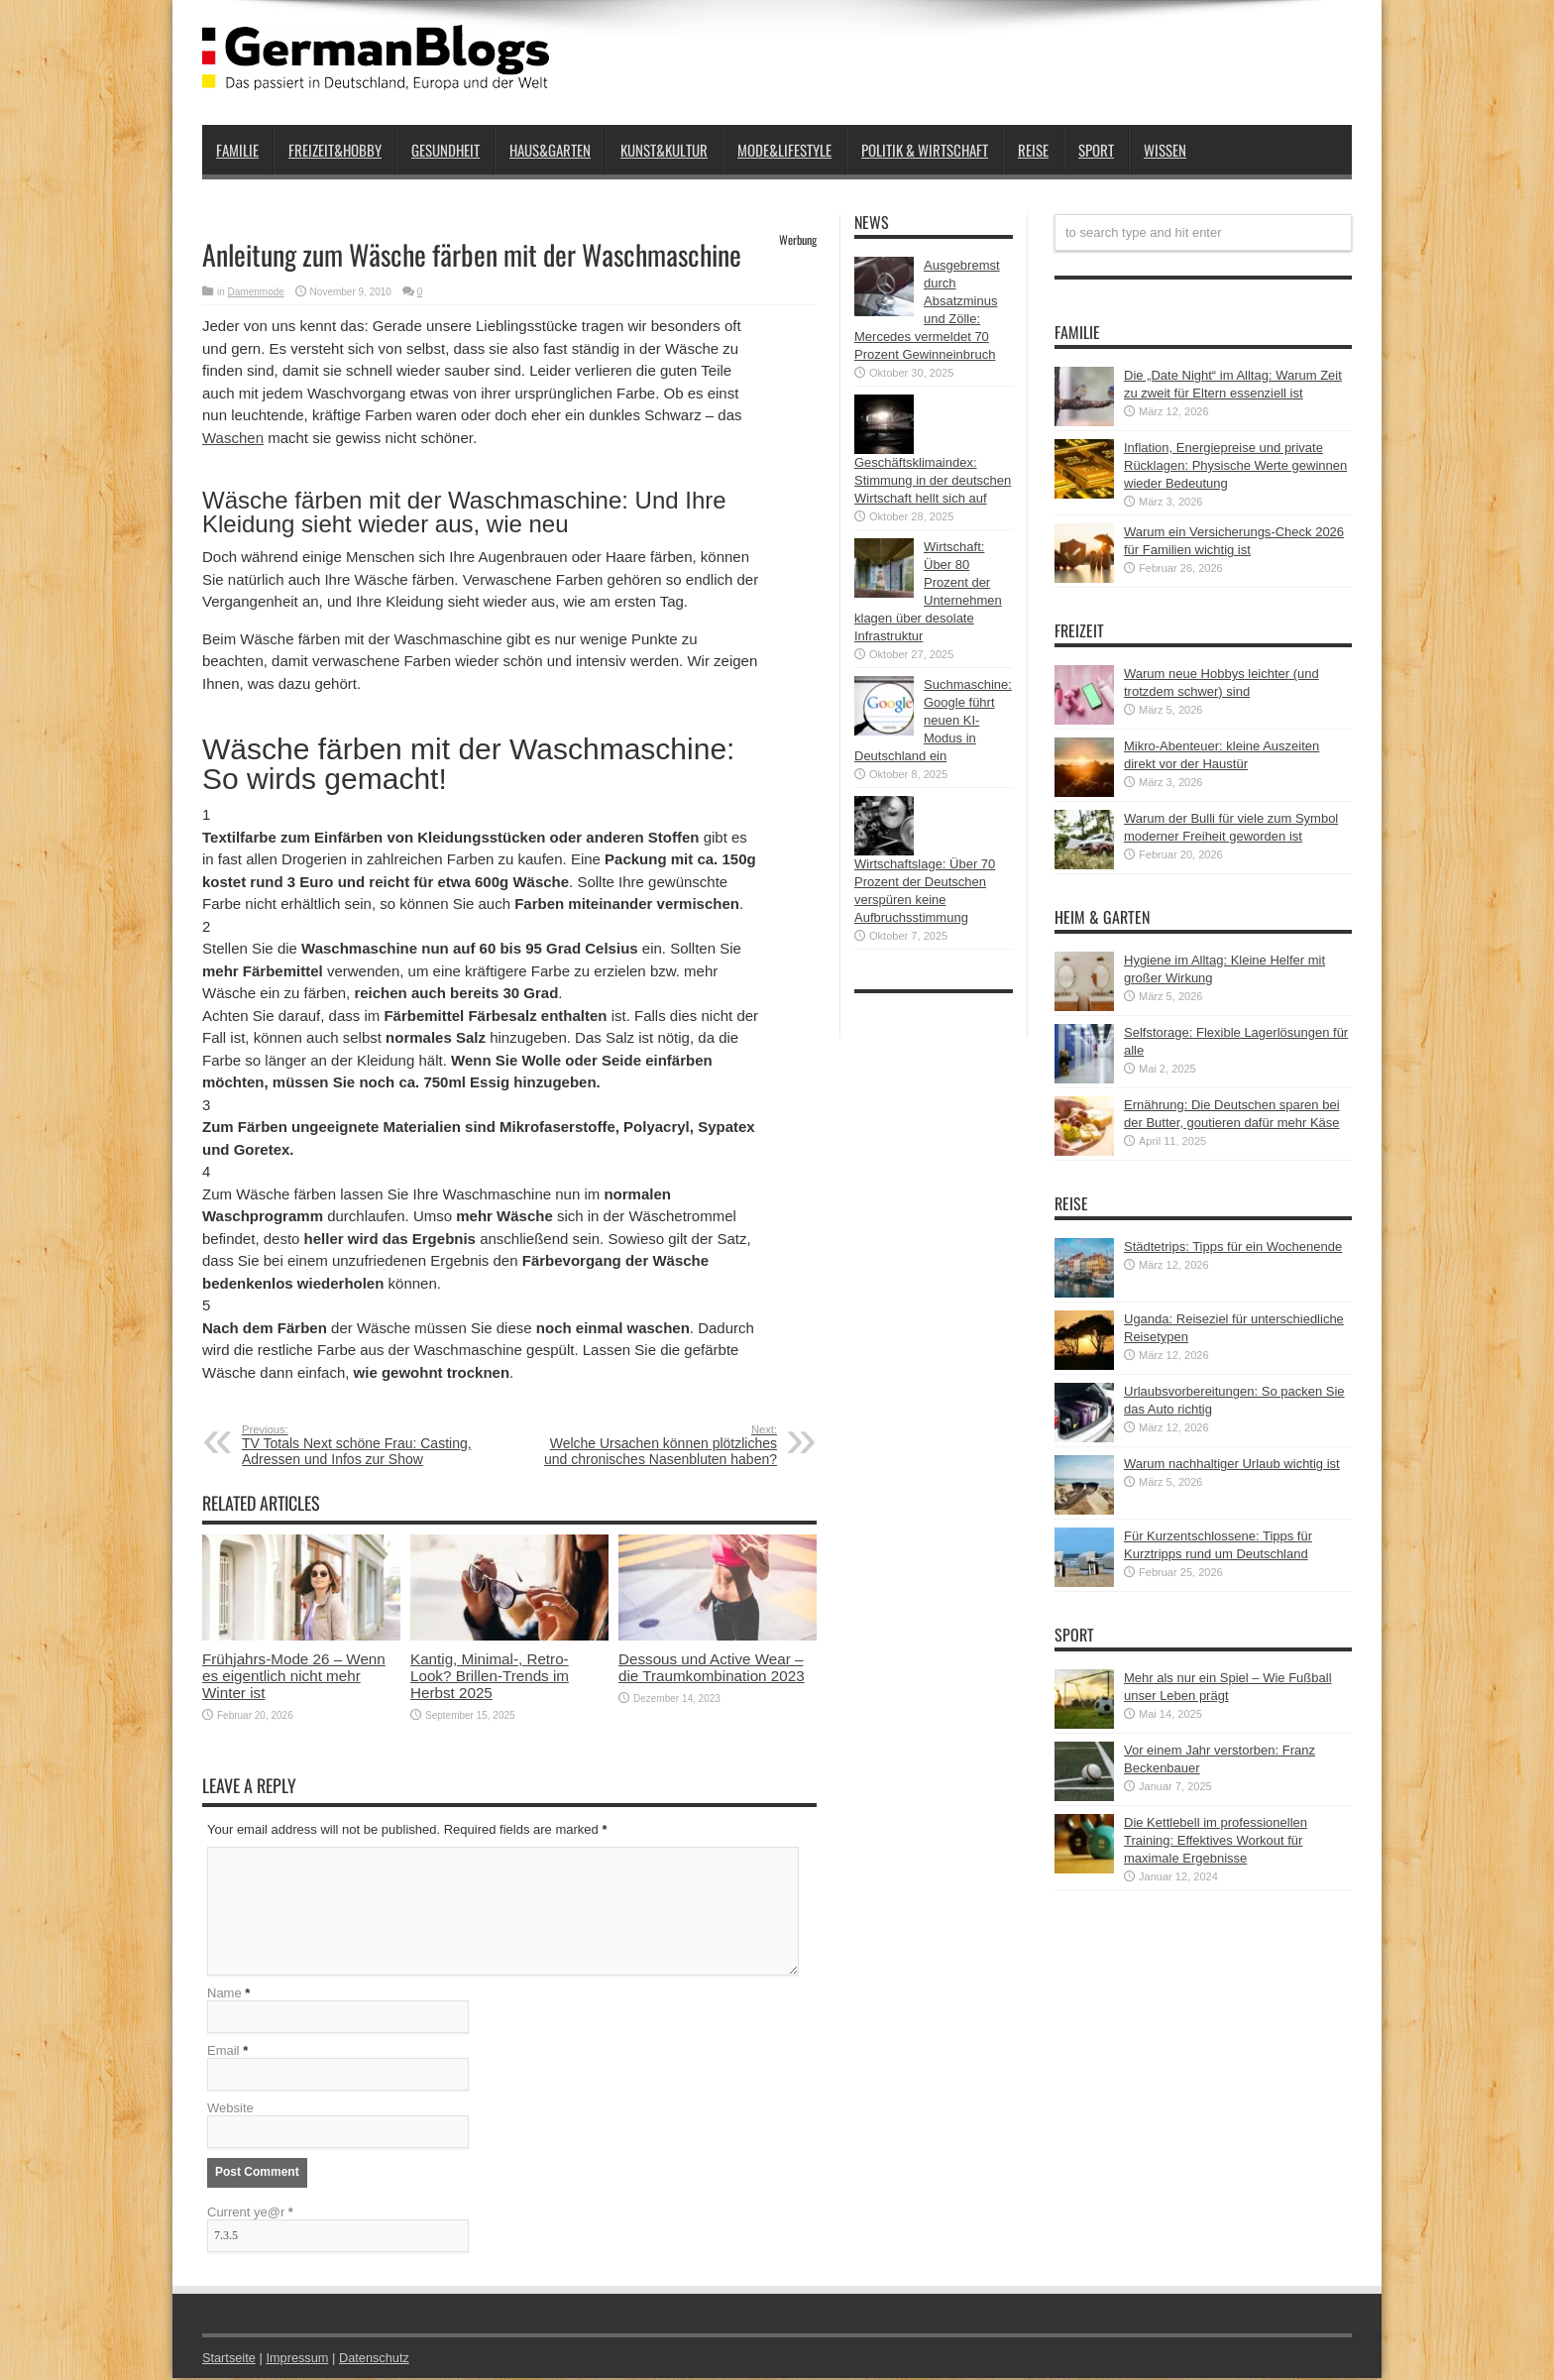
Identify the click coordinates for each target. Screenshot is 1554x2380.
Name (224, 1994)
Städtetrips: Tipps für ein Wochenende (1233, 1246)
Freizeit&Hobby (335, 150)
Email (223, 2052)
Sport (1096, 150)
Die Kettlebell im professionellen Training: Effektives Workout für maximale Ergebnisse (1215, 1840)
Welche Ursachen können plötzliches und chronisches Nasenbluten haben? (655, 1445)
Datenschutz (376, 2359)
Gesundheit (445, 150)
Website (230, 2109)
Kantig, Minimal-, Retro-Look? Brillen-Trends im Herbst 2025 (489, 1675)
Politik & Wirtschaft (924, 150)
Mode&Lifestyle (784, 150)
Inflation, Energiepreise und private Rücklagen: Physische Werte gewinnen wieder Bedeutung (1235, 465)
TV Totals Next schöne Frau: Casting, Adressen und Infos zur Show (363, 1445)
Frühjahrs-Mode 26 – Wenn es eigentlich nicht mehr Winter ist (294, 1675)
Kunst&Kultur (664, 150)
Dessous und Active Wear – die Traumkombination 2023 (711, 1667)
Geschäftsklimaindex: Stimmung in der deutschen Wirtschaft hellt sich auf (932, 480)
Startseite (229, 2359)
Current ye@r (250, 2214)
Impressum (299, 2359)
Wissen (1165, 150)
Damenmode (256, 291)
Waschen (233, 437)
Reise (1033, 150)
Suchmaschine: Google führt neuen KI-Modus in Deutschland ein (933, 720)
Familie (237, 150)
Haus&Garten (550, 150)
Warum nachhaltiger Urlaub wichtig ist (1232, 1463)
